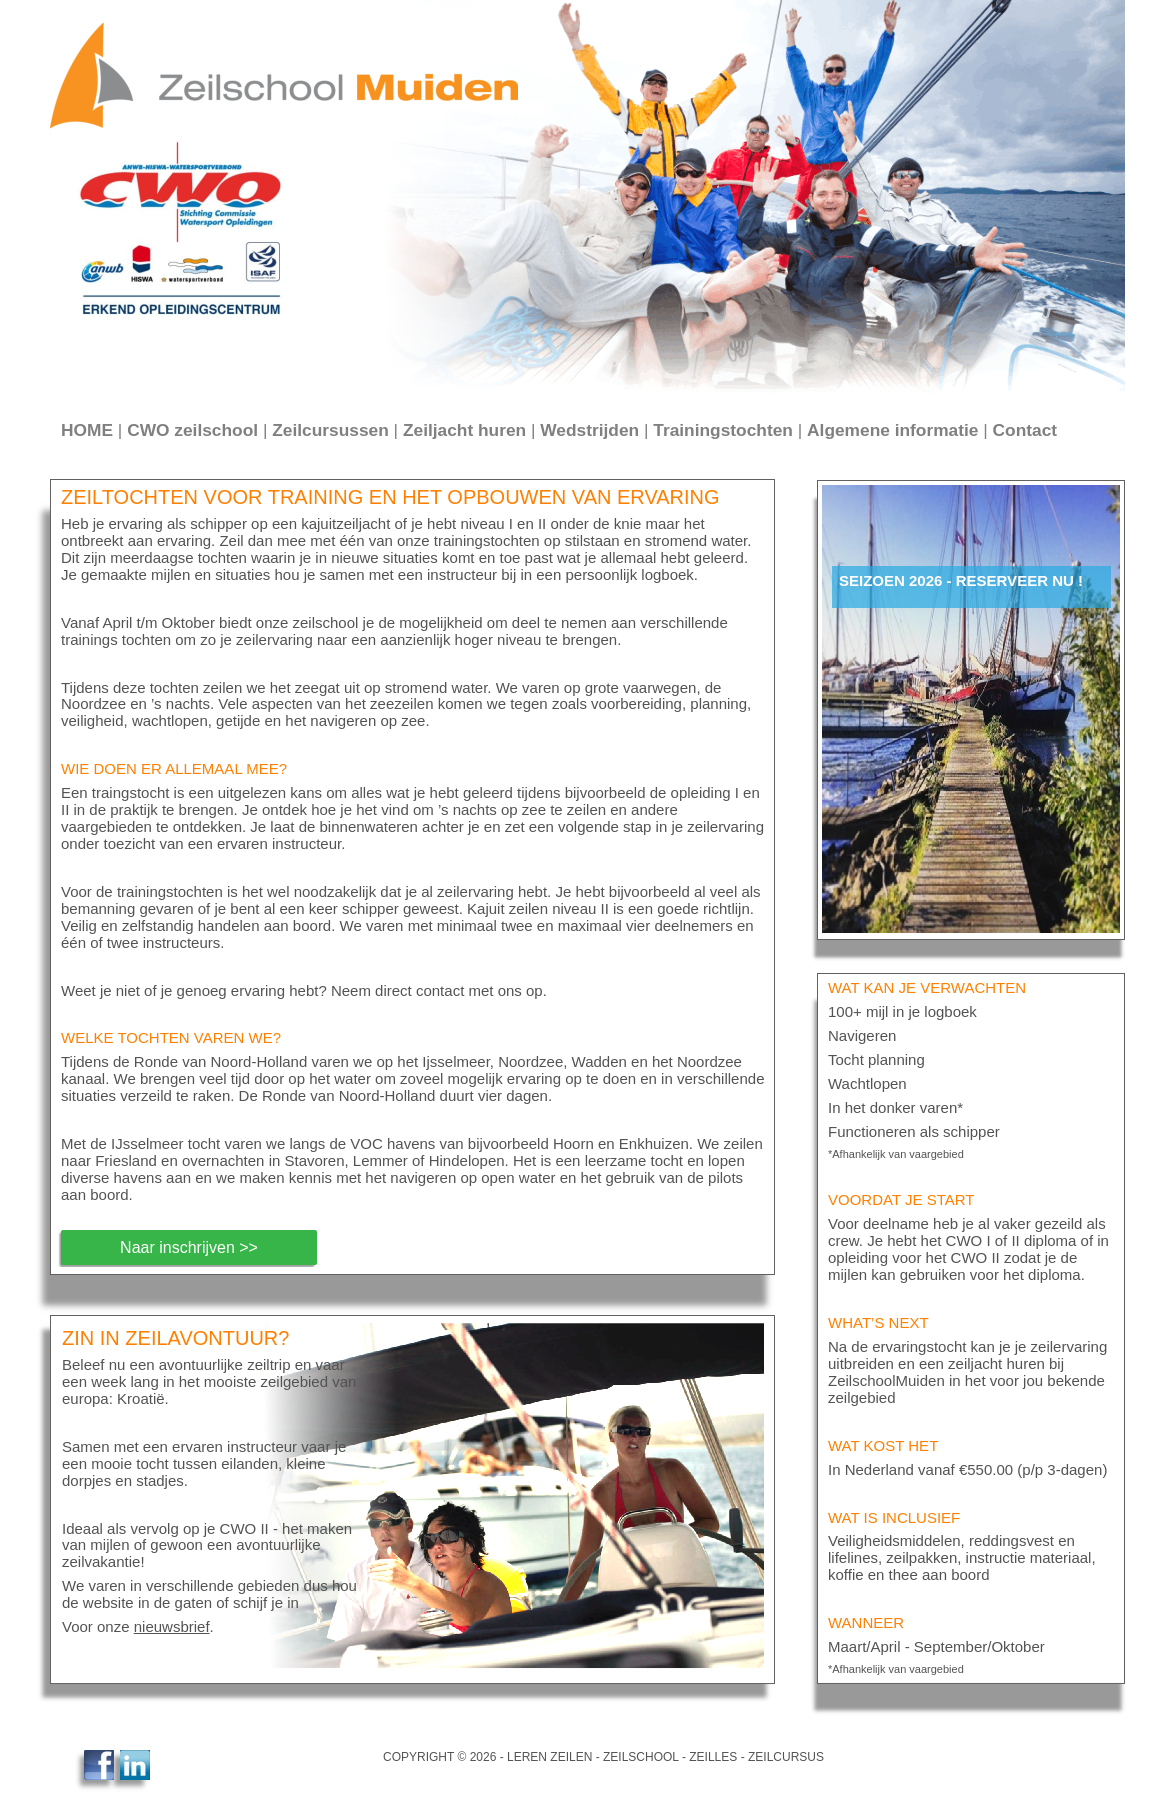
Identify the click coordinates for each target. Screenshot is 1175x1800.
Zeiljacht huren (467, 430)
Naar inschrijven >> (189, 1247)
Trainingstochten (725, 430)
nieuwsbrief (172, 1626)
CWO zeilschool (195, 430)
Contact (1025, 430)
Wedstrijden (592, 430)
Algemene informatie (895, 430)
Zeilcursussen (332, 430)
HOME (89, 430)
